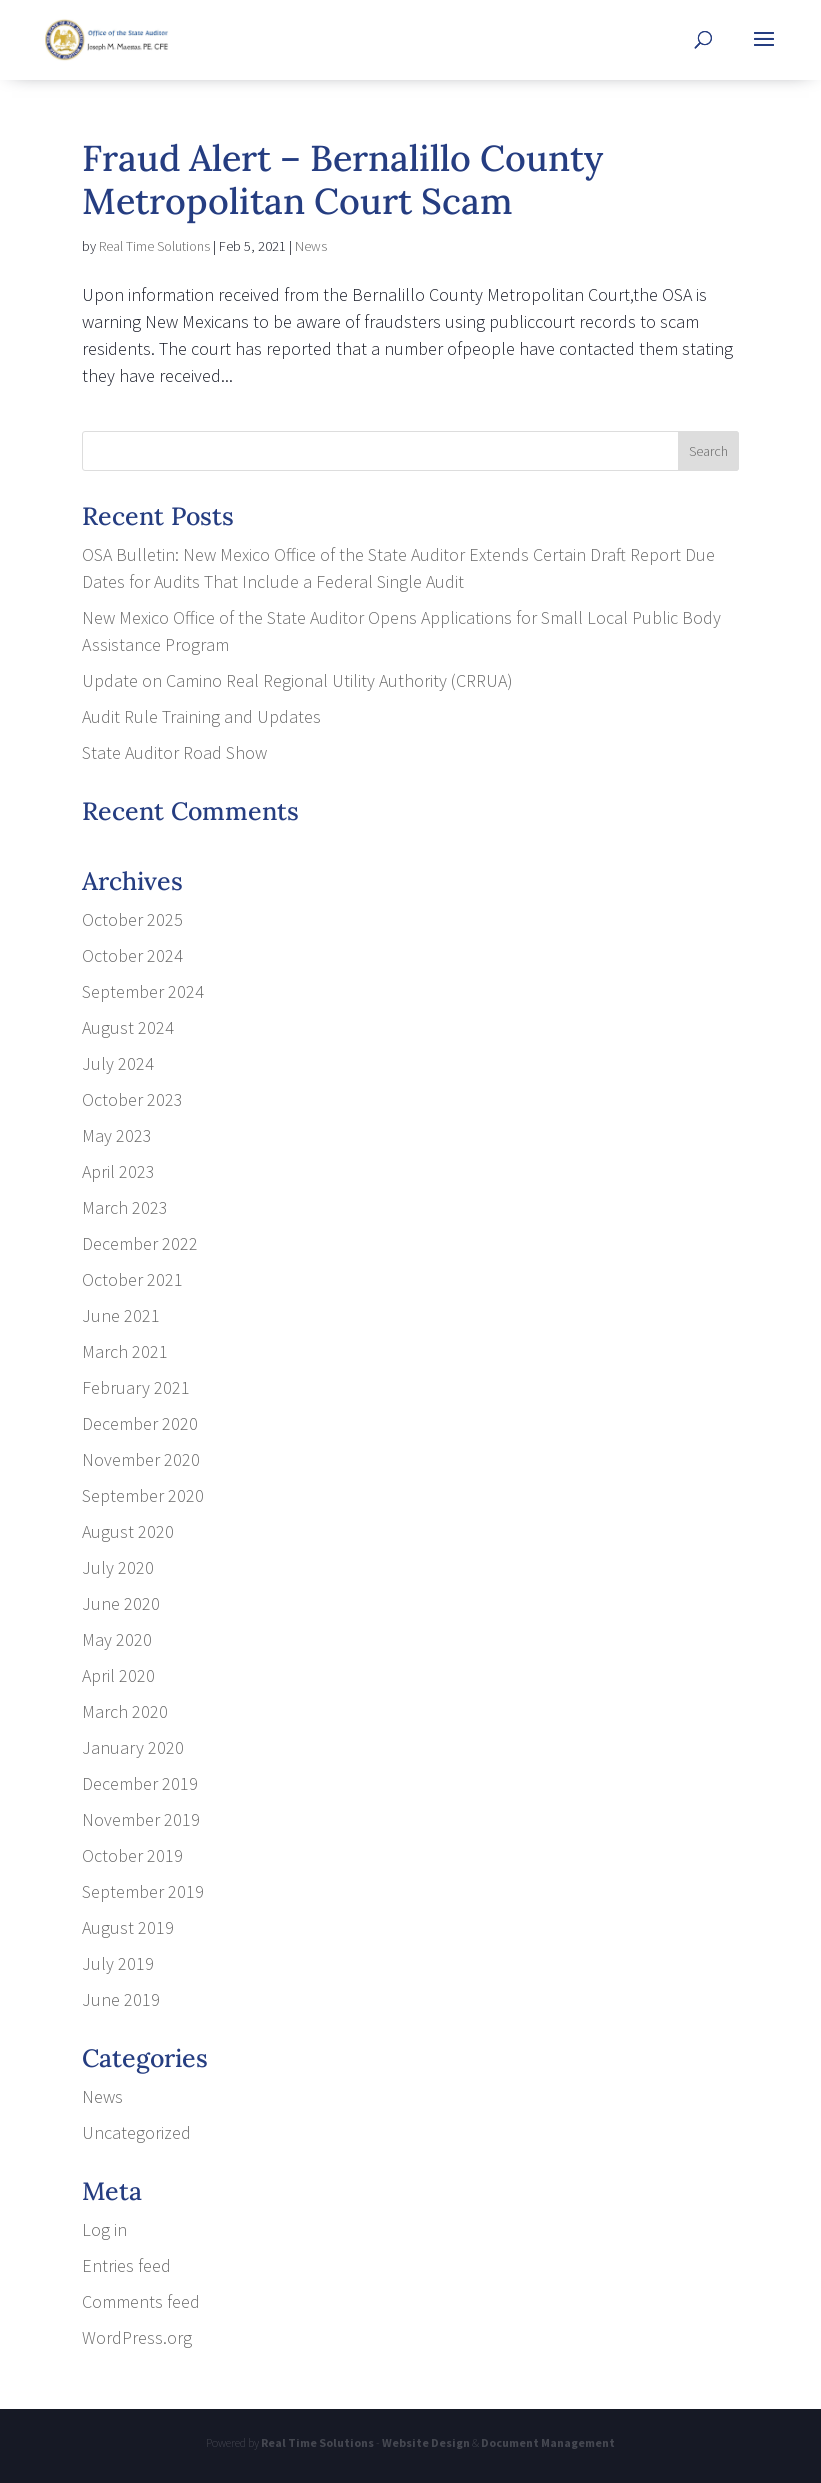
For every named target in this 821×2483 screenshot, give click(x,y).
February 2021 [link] (136, 1387)
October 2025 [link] (132, 919)
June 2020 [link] (121, 1603)
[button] (764, 52)
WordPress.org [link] (137, 2337)
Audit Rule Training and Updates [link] (201, 716)
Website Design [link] (426, 2442)
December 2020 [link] (140, 1423)
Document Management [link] (548, 2442)
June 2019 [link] (121, 1999)
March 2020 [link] (125, 1711)
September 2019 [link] (143, 1891)
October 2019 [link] (132, 1855)
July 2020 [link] (118, 1567)
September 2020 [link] (143, 1495)
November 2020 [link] (141, 1459)
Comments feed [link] (141, 2301)
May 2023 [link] (117, 1135)
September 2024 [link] (143, 991)
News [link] (311, 246)
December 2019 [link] (140, 1783)
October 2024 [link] (132, 955)
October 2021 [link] (132, 1279)
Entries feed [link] (126, 2265)
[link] (107, 37)
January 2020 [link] (133, 1747)
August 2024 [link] (128, 1027)
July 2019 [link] (118, 1963)
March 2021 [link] (125, 1351)
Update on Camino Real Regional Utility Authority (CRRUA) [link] (297, 680)
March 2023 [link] (125, 1207)
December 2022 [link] (140, 1243)
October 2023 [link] (132, 1099)
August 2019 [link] (128, 1927)
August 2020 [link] (128, 1531)
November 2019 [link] (141, 1819)
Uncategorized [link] (136, 2132)
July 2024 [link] (118, 1063)
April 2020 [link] (118, 1675)
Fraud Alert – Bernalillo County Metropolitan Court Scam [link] (342, 179)
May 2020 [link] (117, 1639)
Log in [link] (104, 2229)
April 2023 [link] (118, 1171)
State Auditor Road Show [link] (174, 752)
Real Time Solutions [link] (154, 246)
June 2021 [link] (121, 1315)
